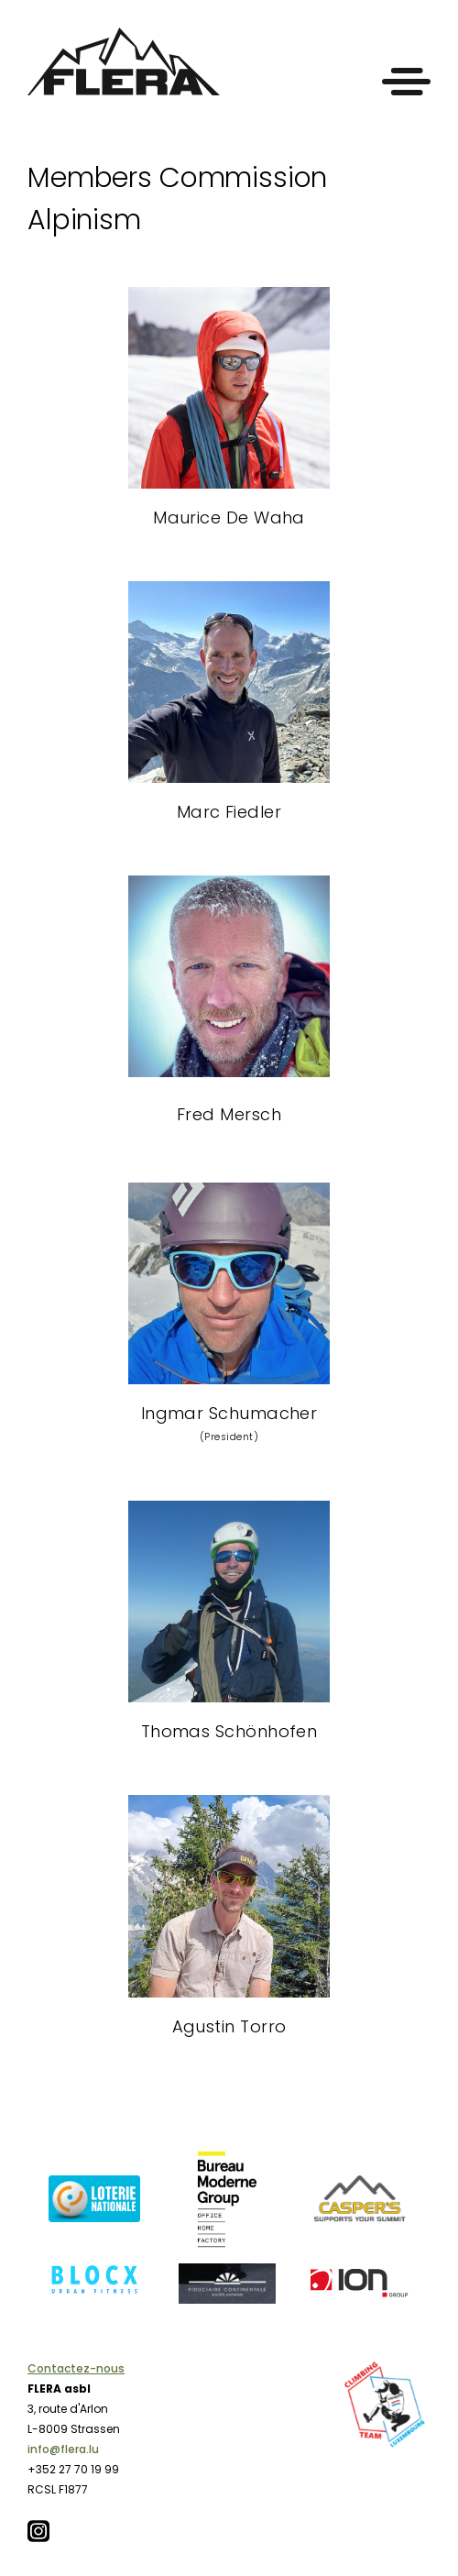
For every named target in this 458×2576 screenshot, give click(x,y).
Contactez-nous (76, 2368)
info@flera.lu (63, 2449)
